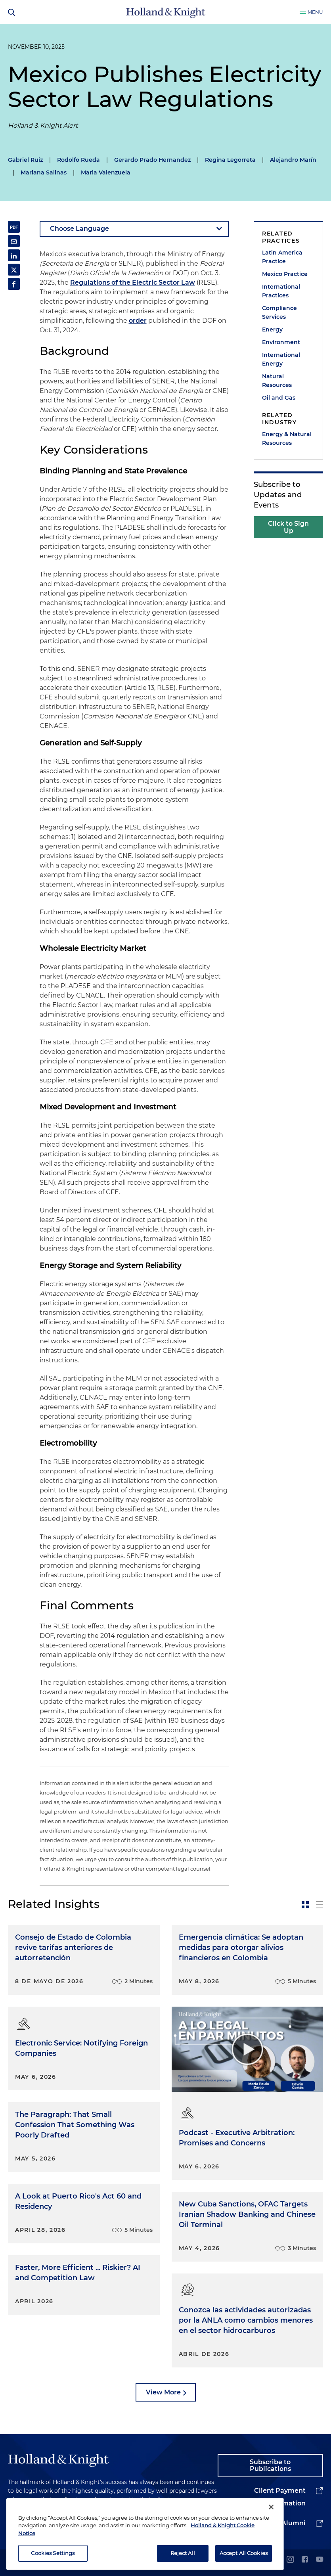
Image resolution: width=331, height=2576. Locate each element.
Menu (315, 12)
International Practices (281, 291)
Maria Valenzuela (105, 172)
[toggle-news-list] (319, 1904)
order (138, 320)
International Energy (281, 359)
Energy (272, 329)
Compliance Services (279, 312)
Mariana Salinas (44, 172)
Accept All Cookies (244, 2553)
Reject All (182, 2553)
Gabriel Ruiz (25, 159)
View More (163, 2392)
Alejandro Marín (293, 159)
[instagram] (290, 2560)
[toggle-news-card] (305, 1904)
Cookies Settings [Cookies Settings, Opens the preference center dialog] (53, 2553)
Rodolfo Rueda (78, 159)
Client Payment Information (280, 2497)
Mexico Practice (285, 274)
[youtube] (319, 2560)
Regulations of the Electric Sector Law (132, 282)
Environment (281, 342)
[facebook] (305, 2560)
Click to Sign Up (288, 527)
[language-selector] (134, 229)
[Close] (271, 2507)
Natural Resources (277, 381)
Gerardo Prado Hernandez (152, 159)
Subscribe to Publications (270, 2465)
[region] (145, 2534)
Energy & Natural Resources (287, 438)
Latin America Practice (282, 257)
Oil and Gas (278, 397)
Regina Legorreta (230, 159)
